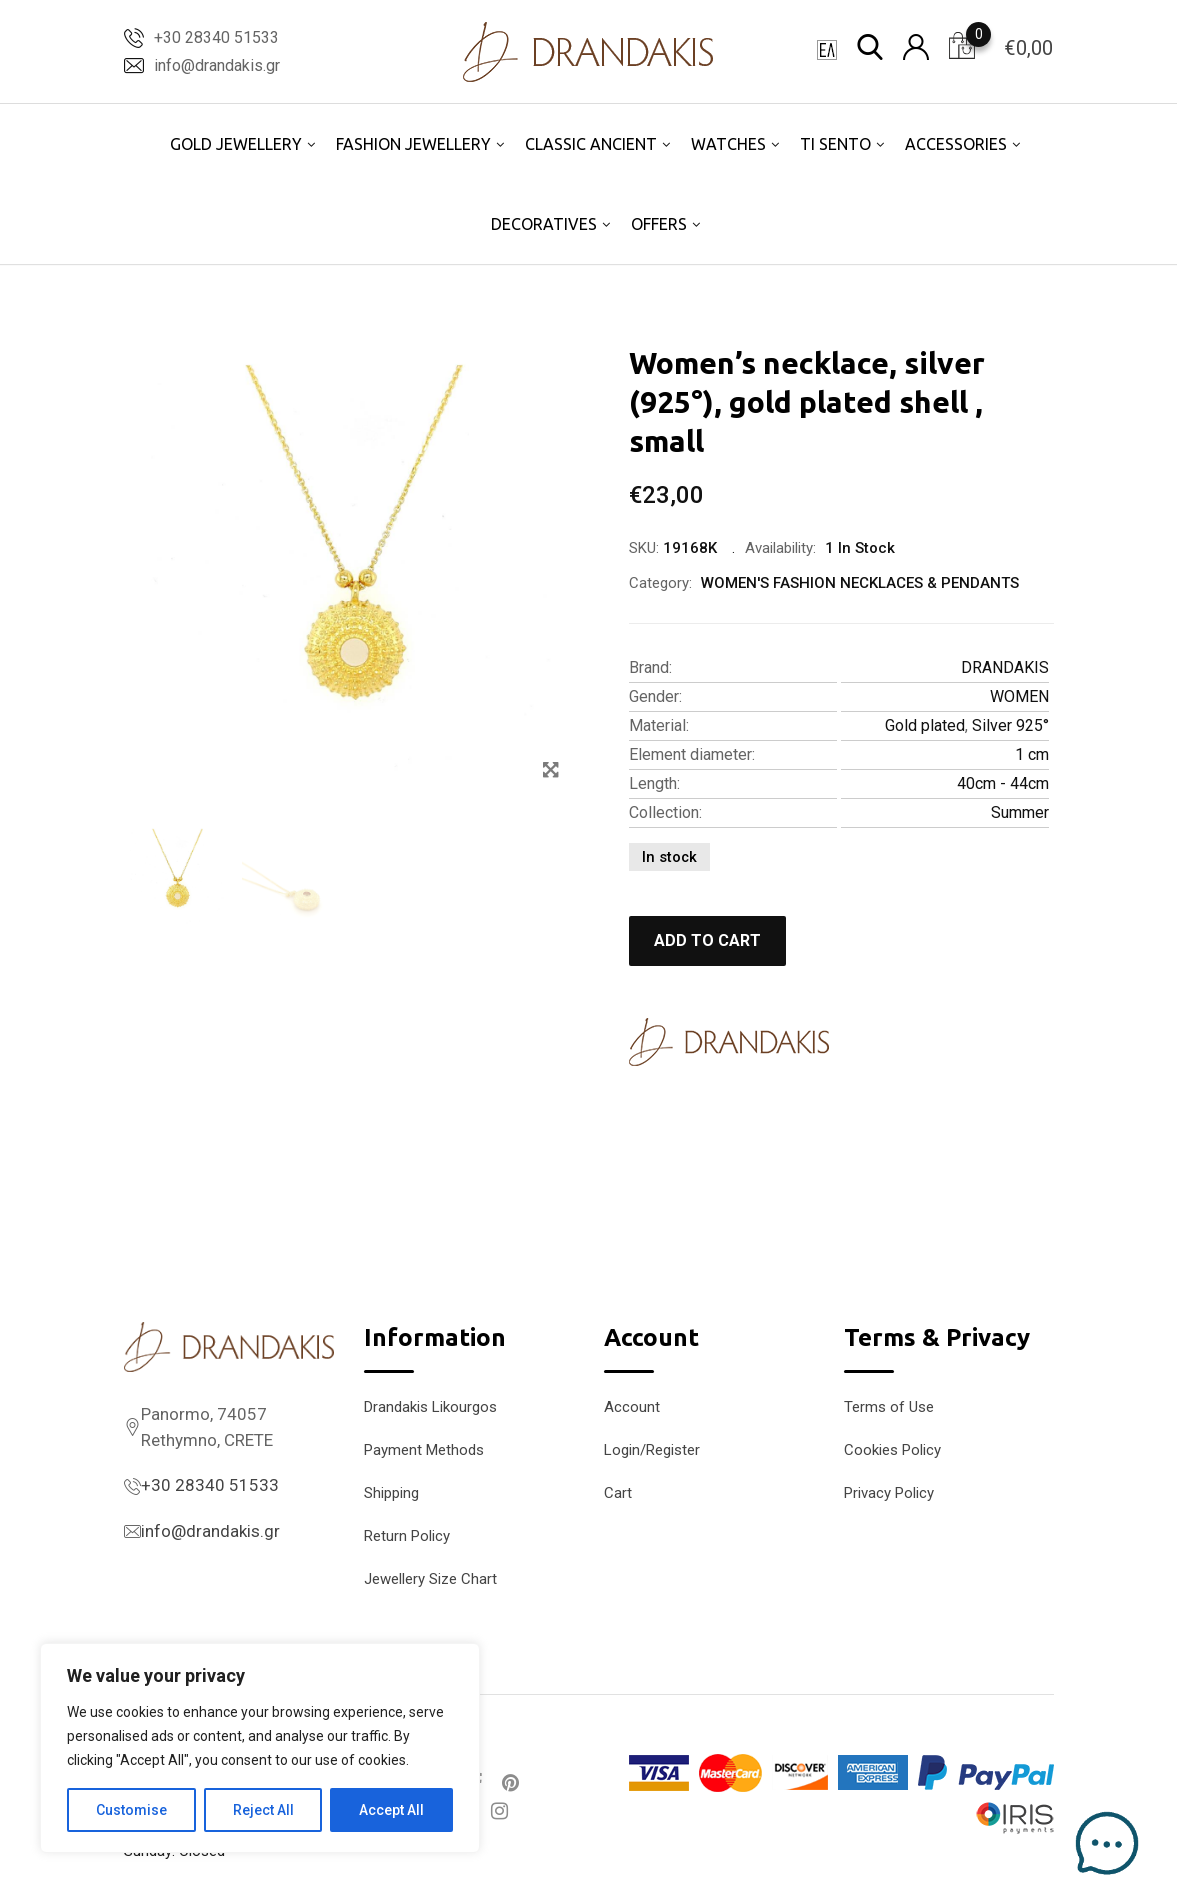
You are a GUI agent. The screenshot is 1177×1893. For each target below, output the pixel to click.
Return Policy (407, 1536)
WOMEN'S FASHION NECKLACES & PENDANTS (860, 583)
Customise (131, 1810)
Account (632, 1407)
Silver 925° (1010, 725)
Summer (1020, 812)
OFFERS (659, 224)
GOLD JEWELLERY (236, 144)
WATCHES (728, 144)
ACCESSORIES (956, 144)
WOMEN (1019, 696)
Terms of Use (889, 1407)
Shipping (391, 1493)
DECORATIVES (544, 224)
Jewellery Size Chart (430, 1579)
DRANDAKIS (1005, 667)
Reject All (263, 1810)
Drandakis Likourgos (430, 1407)
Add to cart (707, 940)
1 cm (1032, 754)
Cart (618, 1493)
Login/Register (652, 1450)
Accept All (391, 1810)
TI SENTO (835, 144)
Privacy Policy (889, 1493)
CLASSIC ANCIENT (591, 144)
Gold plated (925, 725)
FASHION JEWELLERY (413, 144)
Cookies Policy (892, 1450)
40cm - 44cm (1003, 783)
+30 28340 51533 (216, 37)
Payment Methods (424, 1450)
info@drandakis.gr (217, 65)
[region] (260, 1748)
